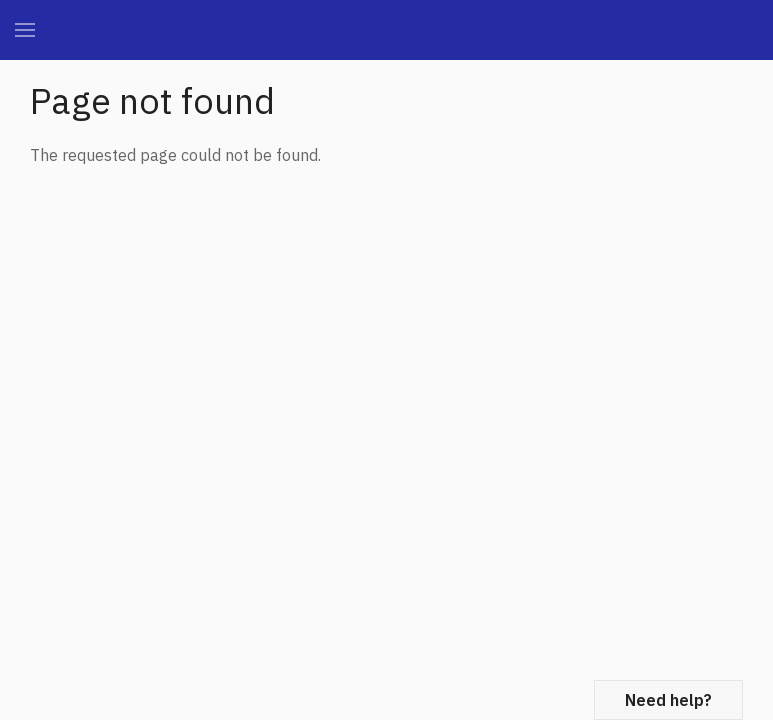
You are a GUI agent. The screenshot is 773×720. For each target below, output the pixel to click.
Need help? (668, 700)
